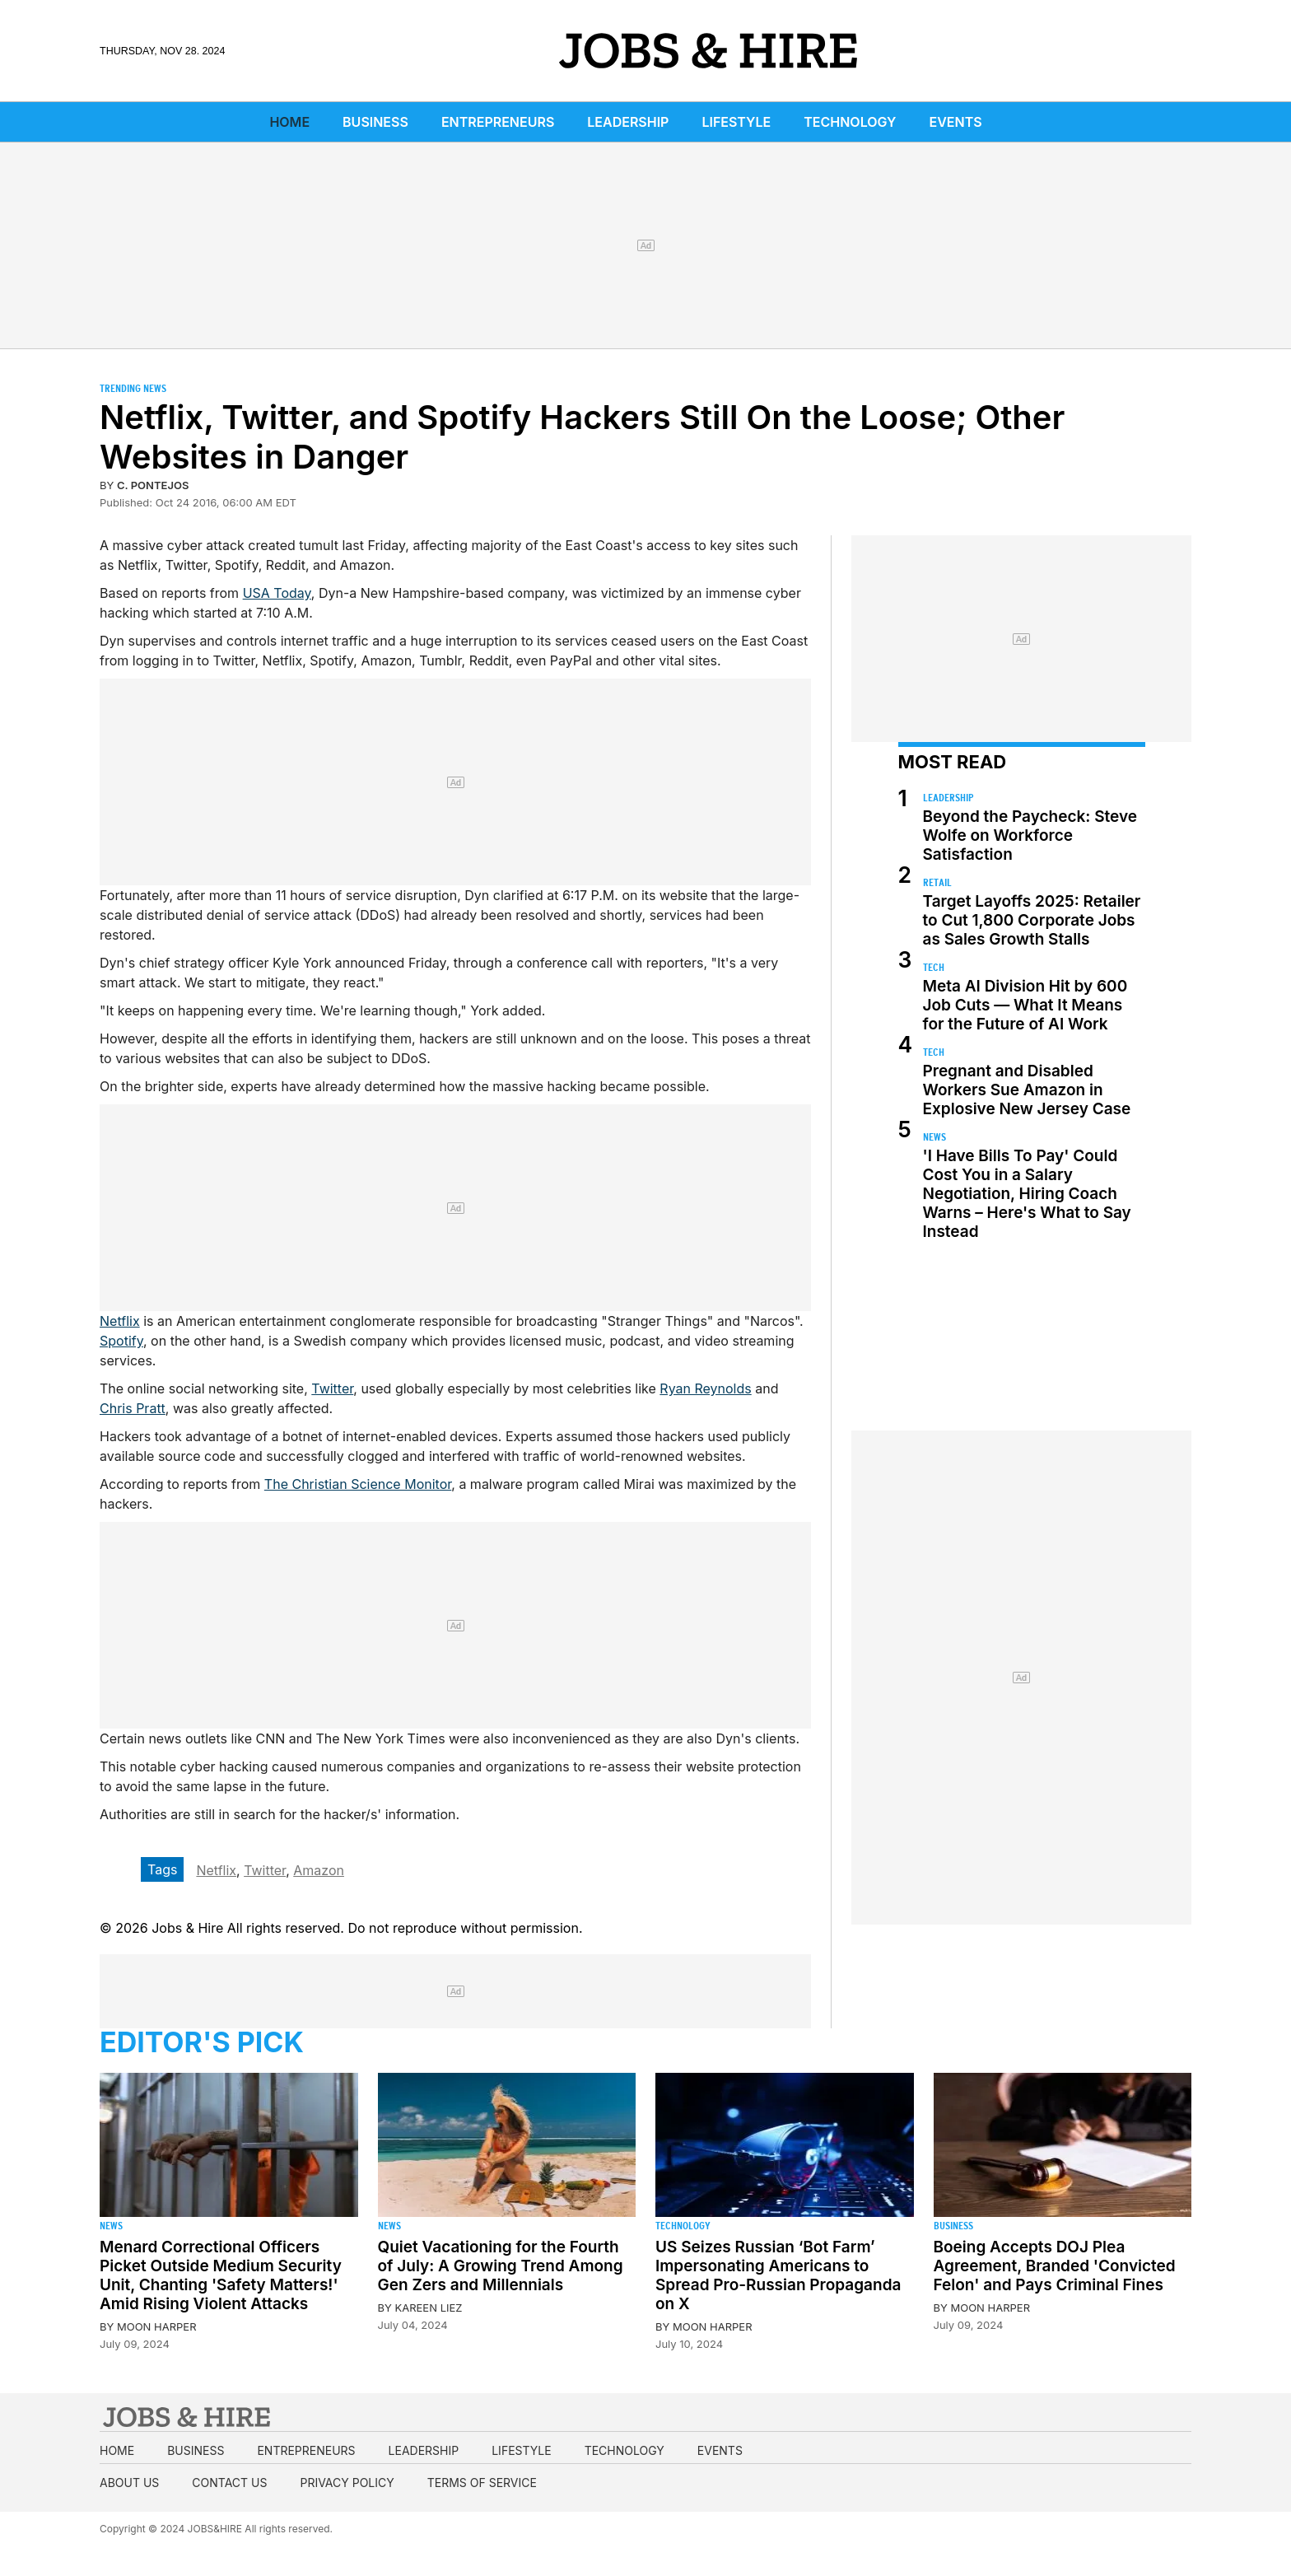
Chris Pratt (132, 1408)
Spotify (121, 1340)
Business (375, 122)
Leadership (628, 122)
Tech (933, 967)
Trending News (133, 388)
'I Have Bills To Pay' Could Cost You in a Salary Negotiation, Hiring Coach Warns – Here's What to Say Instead (1027, 1193)
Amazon (318, 1870)
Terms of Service (482, 2483)
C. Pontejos (153, 485)
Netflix (120, 1321)
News (934, 1137)
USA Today (277, 593)
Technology (850, 122)
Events (956, 122)
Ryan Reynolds (705, 1388)
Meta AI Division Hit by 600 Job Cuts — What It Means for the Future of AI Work (1025, 1005)
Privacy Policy (347, 2483)
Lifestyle (736, 122)
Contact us (229, 2483)
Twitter (332, 1388)
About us (129, 2483)
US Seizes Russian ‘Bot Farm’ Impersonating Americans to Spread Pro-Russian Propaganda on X (778, 2275)
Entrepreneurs (497, 122)
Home (289, 122)
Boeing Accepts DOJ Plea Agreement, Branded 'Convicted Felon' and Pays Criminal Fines (1055, 2266)
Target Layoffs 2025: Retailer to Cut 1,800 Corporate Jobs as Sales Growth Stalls (1032, 920)
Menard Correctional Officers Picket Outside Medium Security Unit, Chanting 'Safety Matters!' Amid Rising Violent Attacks (221, 2275)
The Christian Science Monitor (357, 1484)
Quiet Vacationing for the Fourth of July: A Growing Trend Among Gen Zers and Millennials (500, 2266)
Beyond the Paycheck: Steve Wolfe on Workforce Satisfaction (1030, 835)
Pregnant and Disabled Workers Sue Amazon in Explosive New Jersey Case (1027, 1090)
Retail (937, 882)
